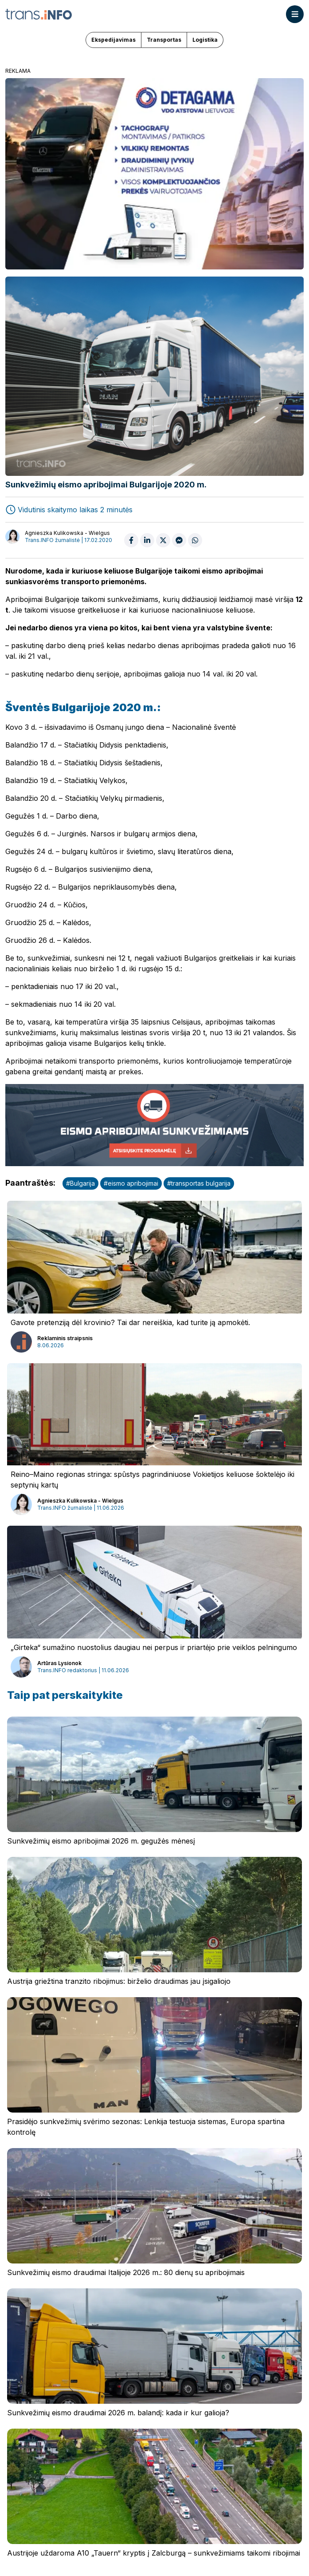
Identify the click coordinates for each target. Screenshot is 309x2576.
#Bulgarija (80, 1183)
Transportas (164, 39)
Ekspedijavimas (113, 39)
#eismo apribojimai (131, 1183)
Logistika (205, 39)
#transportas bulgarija (199, 1183)
